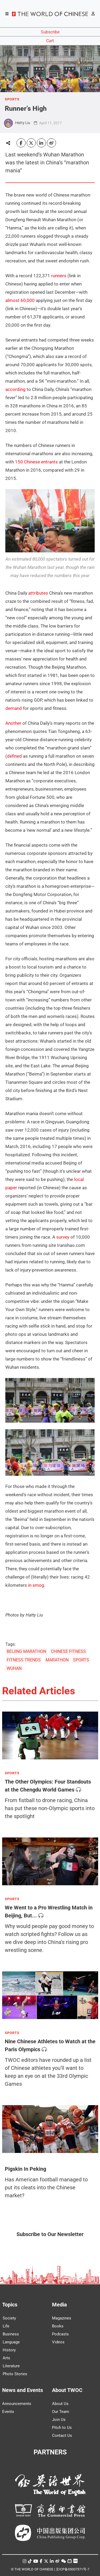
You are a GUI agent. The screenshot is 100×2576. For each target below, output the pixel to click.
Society (9, 2318)
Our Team (60, 2411)
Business (11, 2334)
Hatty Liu (22, 123)
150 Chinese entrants (36, 461)
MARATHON (57, 1659)
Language (11, 2342)
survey (62, 1237)
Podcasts (60, 2334)
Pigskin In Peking (25, 2169)
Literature (11, 2366)
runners (58, 275)
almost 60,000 (20, 300)
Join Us (59, 2419)
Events (8, 2411)
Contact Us (62, 2435)
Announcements (16, 2403)
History (9, 2350)
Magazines (61, 2318)
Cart (50, 40)
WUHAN (14, 1668)
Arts (6, 2358)
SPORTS (12, 99)
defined (14, 756)
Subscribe (50, 32)
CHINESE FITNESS (68, 1651)
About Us (60, 2403)
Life (6, 2326)
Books (57, 2326)
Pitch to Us (62, 2427)
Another (13, 723)
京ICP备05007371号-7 (72, 2569)
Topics (9, 2304)
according (15, 389)
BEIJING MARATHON (26, 1651)
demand (13, 708)
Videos (58, 2342)
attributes (38, 593)
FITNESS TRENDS (24, 1659)
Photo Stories (15, 2374)
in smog (36, 1585)
